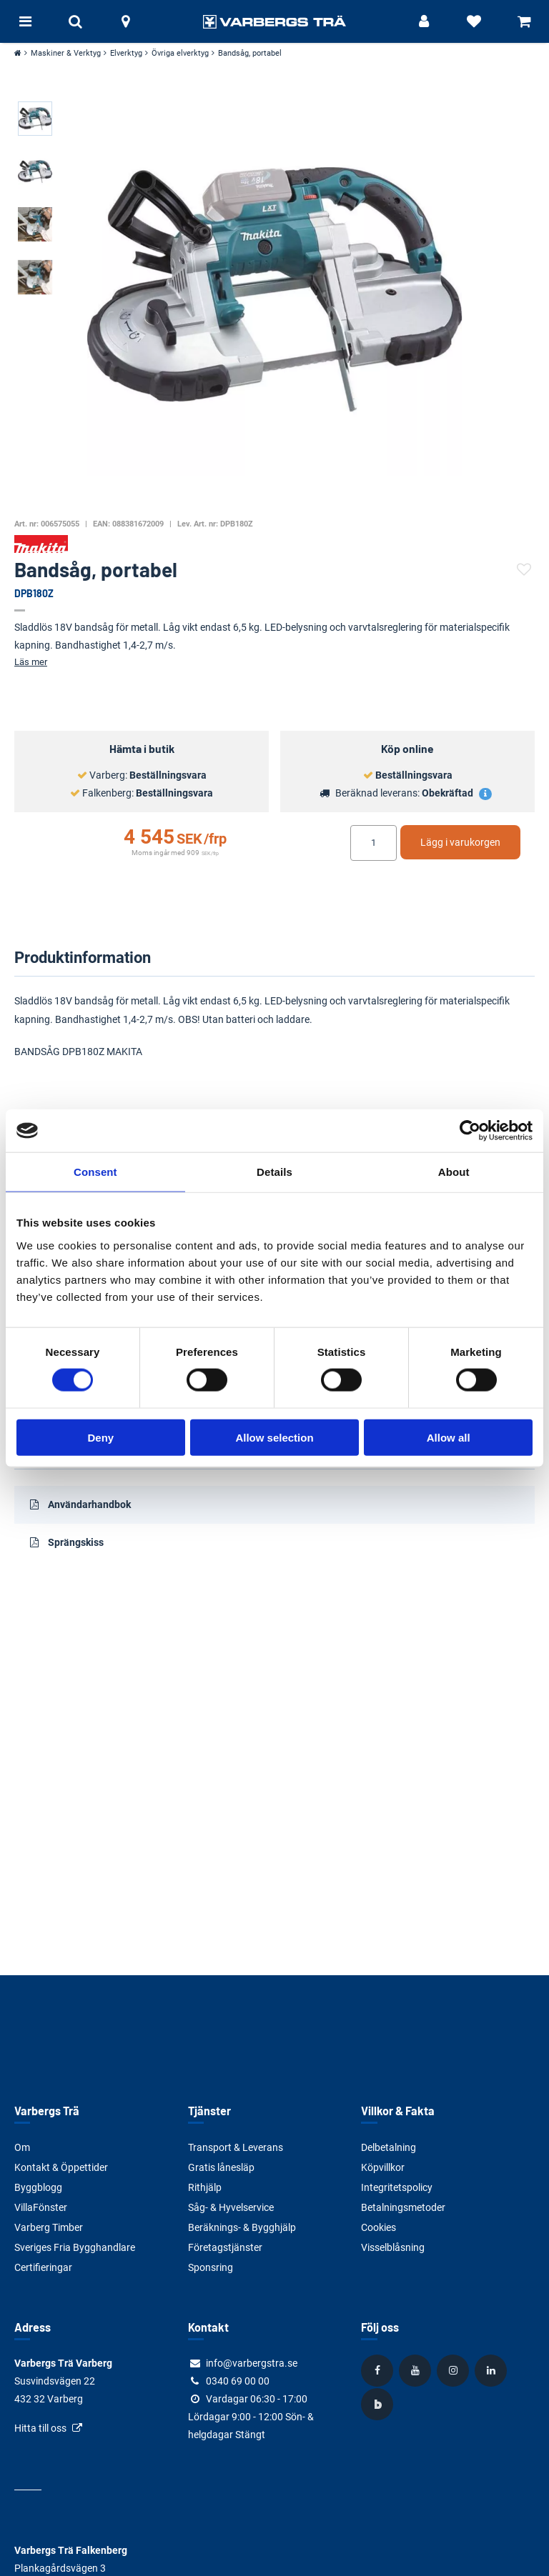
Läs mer (30, 662)
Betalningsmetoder (403, 2207)
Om (22, 2147)
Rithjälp (205, 2187)
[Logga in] (424, 21)
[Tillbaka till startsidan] (274, 21)
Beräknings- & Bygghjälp (242, 2227)
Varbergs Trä (46, 2110)
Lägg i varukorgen (460, 842)
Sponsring (210, 2267)
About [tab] (454, 1172)
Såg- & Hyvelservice (231, 2207)
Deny (100, 1437)
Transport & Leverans (235, 2147)
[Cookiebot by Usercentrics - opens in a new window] (470, 1131)
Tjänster (209, 2110)
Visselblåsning (393, 2247)
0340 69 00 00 (237, 2381)
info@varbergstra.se (251, 2363)
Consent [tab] (95, 1172)
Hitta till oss (40, 2428)
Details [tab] (274, 1172)
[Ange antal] (373, 843)
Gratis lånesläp (221, 2167)
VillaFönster (40, 2207)
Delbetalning (388, 2147)
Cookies (378, 2227)
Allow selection (274, 1437)
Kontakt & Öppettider (61, 2167)
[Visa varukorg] (524, 21)
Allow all (448, 1437)
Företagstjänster (225, 2247)
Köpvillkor (383, 2167)
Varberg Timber (48, 2227)
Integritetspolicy (396, 2187)
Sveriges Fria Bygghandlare (74, 2247)
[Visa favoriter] (474, 21)
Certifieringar (43, 2267)
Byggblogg (38, 2187)
